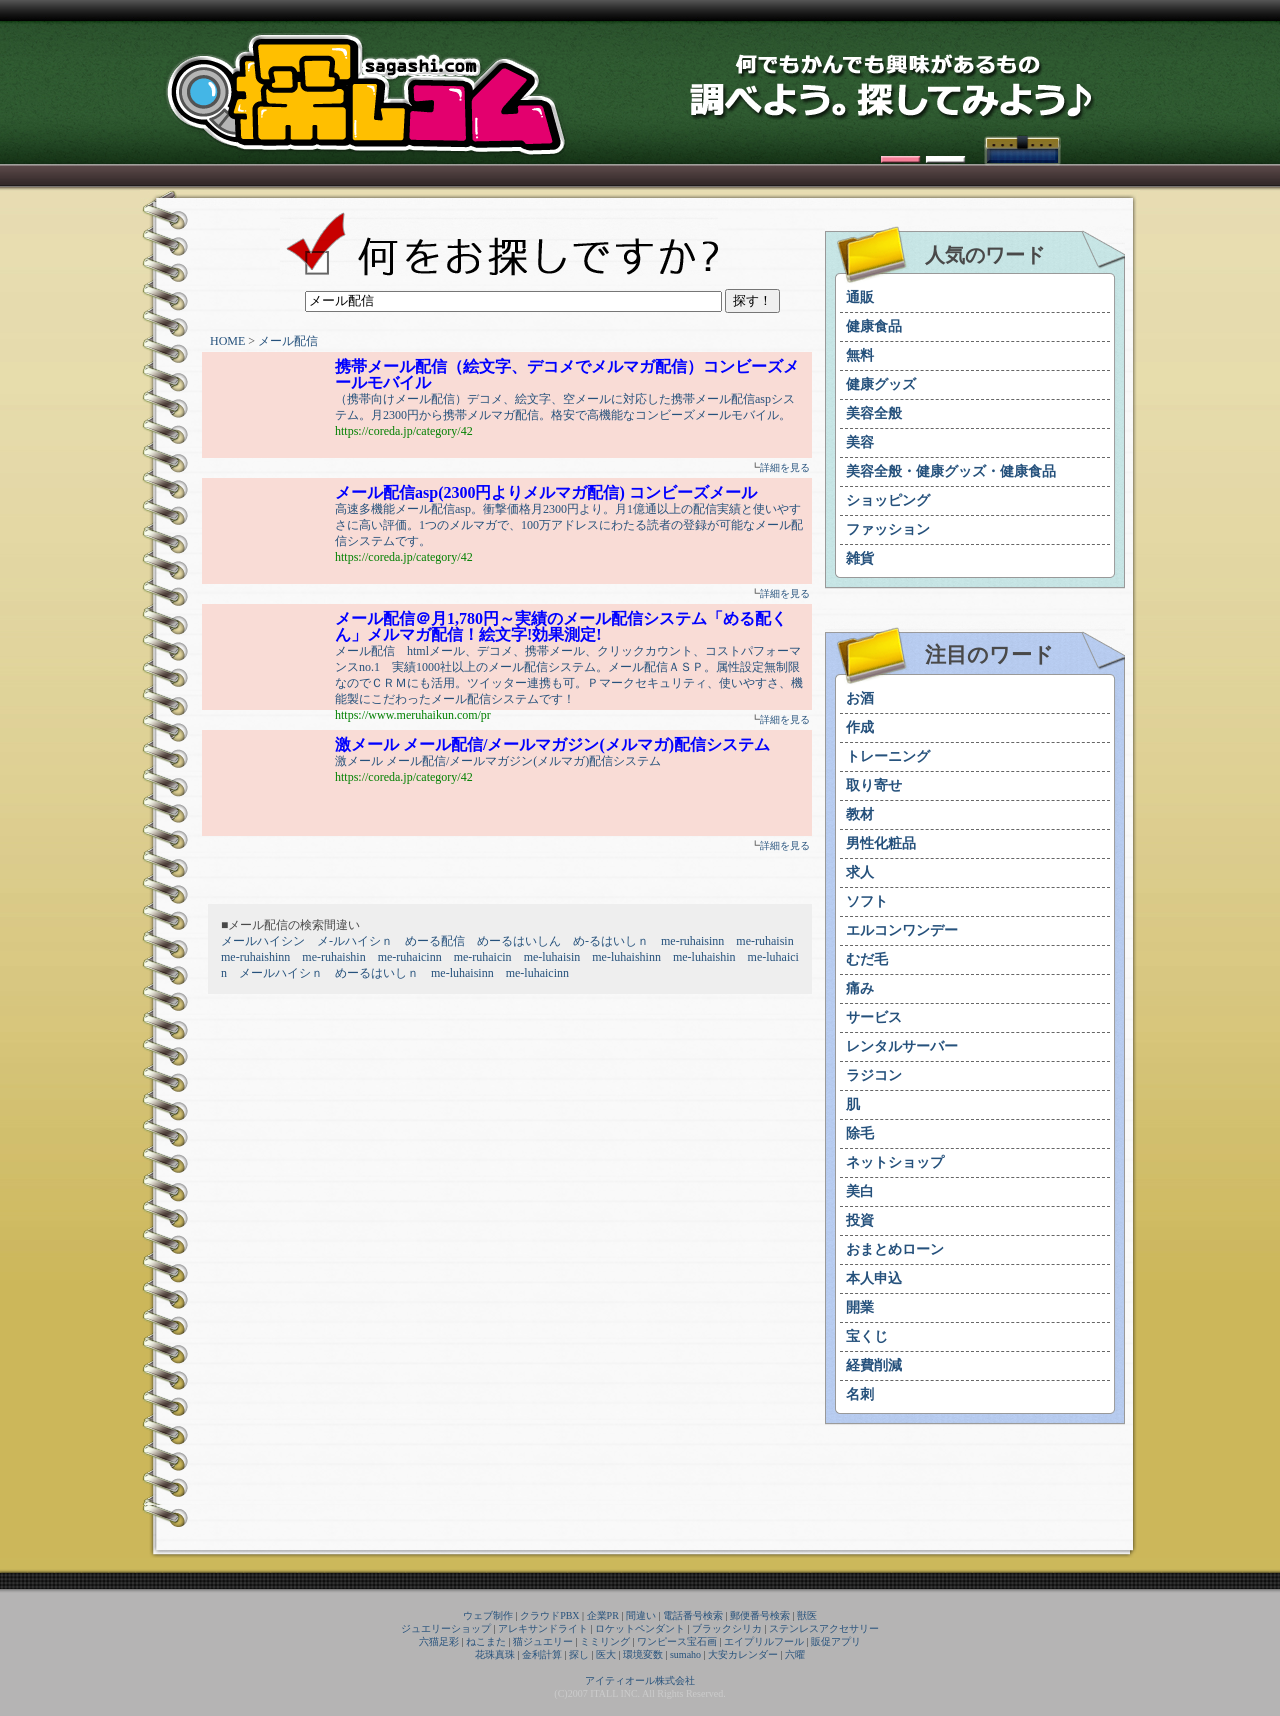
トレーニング (888, 756)
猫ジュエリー (543, 1641)
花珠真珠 (495, 1654)
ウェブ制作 (488, 1615)
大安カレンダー (743, 1654)
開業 (860, 1307)
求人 (860, 872)
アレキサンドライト (543, 1628)
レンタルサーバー (902, 1046)
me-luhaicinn (537, 973)
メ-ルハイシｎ (355, 941)
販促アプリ (836, 1641)
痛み (860, 988)
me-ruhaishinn (255, 957)
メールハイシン (263, 941)
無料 (860, 355)
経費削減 (874, 1365)
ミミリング (605, 1641)
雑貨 (860, 558)
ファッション (888, 529)
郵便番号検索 (760, 1615)
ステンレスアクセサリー (824, 1628)
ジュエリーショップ (446, 1628)
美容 (860, 442)
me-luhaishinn (626, 957)
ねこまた (486, 1641)
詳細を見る (785, 467)
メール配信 (288, 341)
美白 (860, 1191)
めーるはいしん (519, 941)
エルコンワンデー (902, 930)
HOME (227, 341)
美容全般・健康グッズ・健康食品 (951, 471)
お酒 (860, 698)
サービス (874, 1017)
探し (579, 1654)
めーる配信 (435, 941)
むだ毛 (867, 959)
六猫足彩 (439, 1641)
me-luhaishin (704, 957)
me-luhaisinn (462, 973)
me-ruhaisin (764, 941)
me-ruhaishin (333, 957)
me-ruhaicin (483, 957)
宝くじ (867, 1336)
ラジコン (874, 1075)
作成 (860, 727)
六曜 (795, 1654)
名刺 (860, 1394)
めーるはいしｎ (377, 973)
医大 (606, 1654)
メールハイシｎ (281, 973)
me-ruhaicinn (410, 957)
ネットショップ (895, 1162)
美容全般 (874, 413)
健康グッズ (881, 384)
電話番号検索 (693, 1615)
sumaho (685, 1654)
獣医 (807, 1615)
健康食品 (874, 326)
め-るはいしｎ (611, 941)
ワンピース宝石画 (677, 1641)
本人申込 (874, 1278)
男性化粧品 (881, 843)
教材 (860, 814)
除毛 (860, 1133)
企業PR (603, 1615)
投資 (860, 1220)
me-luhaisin (552, 957)
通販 (860, 297)
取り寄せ (874, 785)
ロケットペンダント (640, 1628)
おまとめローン (895, 1249)
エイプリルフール (764, 1641)
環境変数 (643, 1654)
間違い (641, 1615)
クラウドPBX (549, 1615)
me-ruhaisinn (692, 941)
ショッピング (888, 500)
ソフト (867, 901)
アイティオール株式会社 (640, 1680)
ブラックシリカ (727, 1628)
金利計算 (542, 1654)
